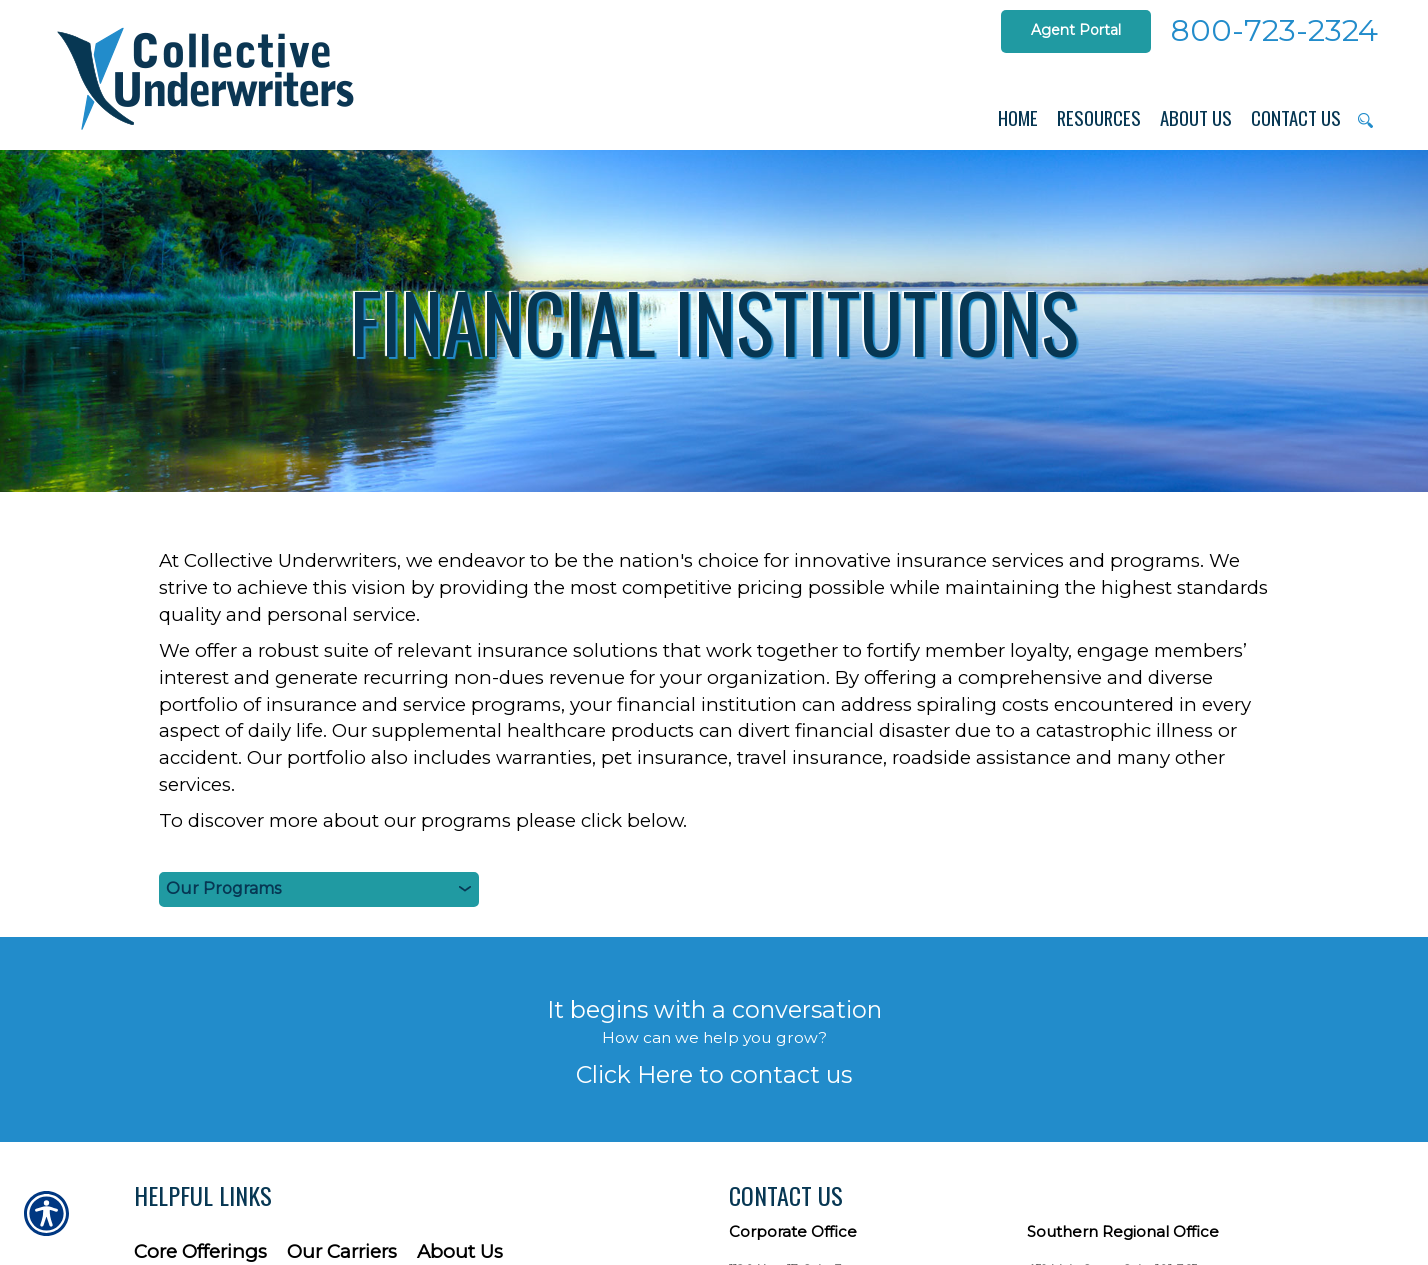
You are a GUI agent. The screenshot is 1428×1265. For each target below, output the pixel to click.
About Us (460, 1251)
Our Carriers (342, 1251)
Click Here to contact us (714, 1074)
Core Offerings (200, 1251)
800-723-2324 (1274, 30)
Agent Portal (1076, 30)
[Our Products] (319, 889)
